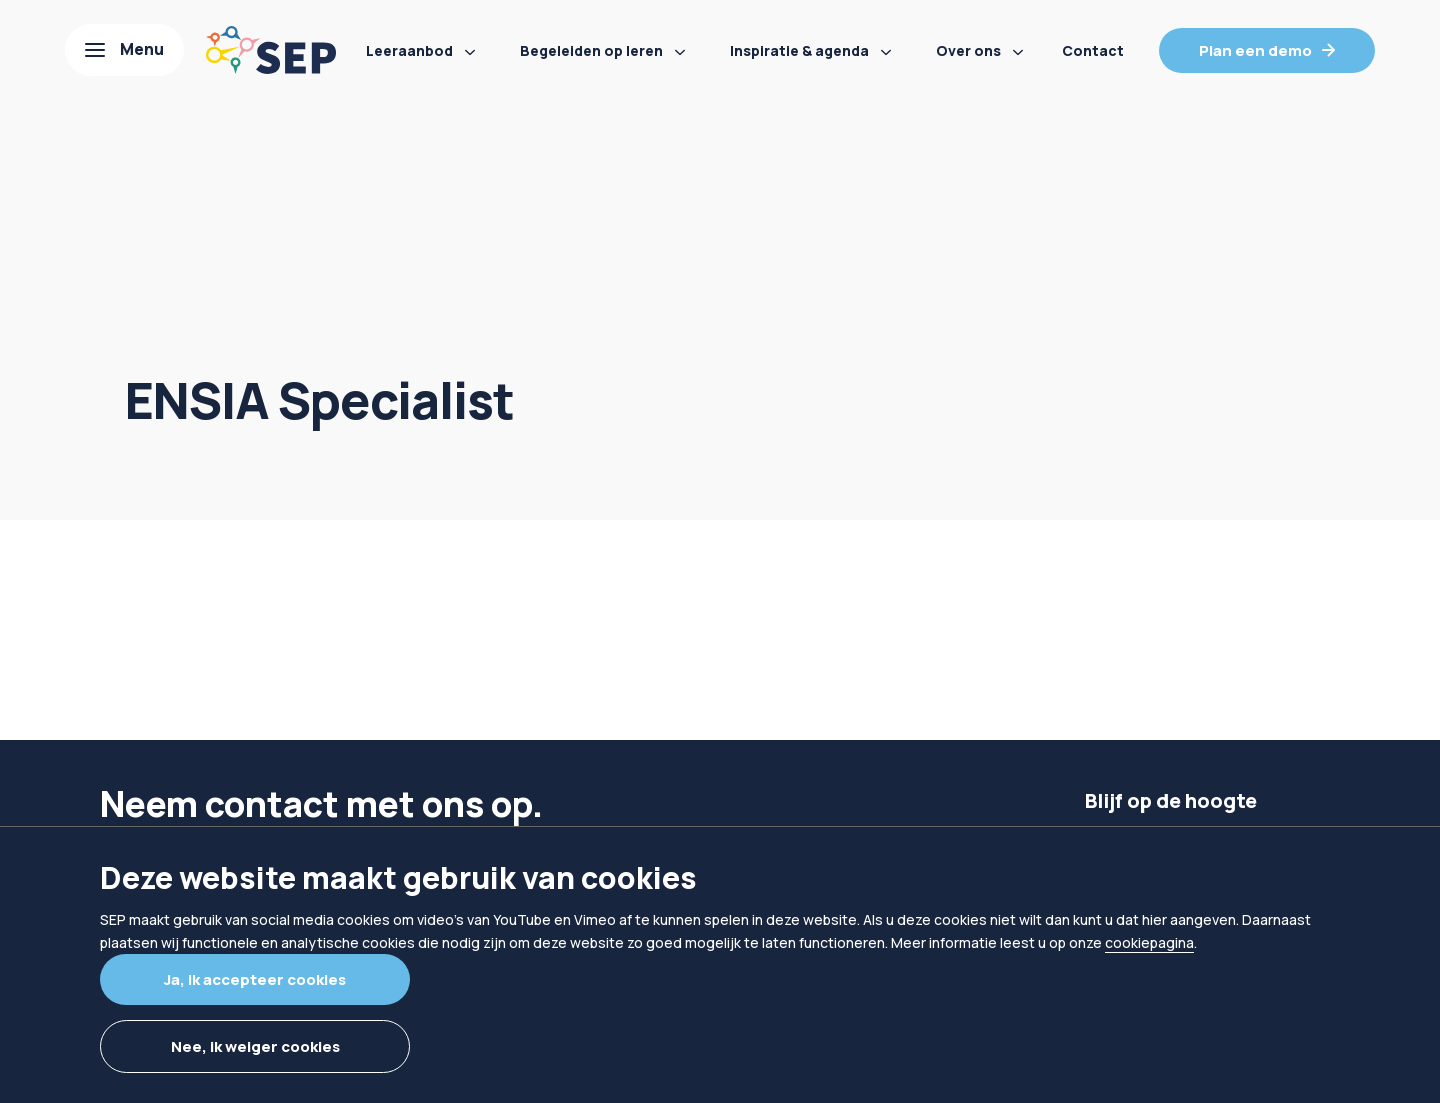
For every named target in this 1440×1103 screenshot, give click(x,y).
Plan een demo (1255, 50)
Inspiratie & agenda (799, 50)
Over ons (968, 50)
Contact (1093, 50)
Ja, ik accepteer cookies (255, 979)
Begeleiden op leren (591, 50)
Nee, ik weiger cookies (255, 1046)
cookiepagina (1149, 942)
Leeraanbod (409, 50)
